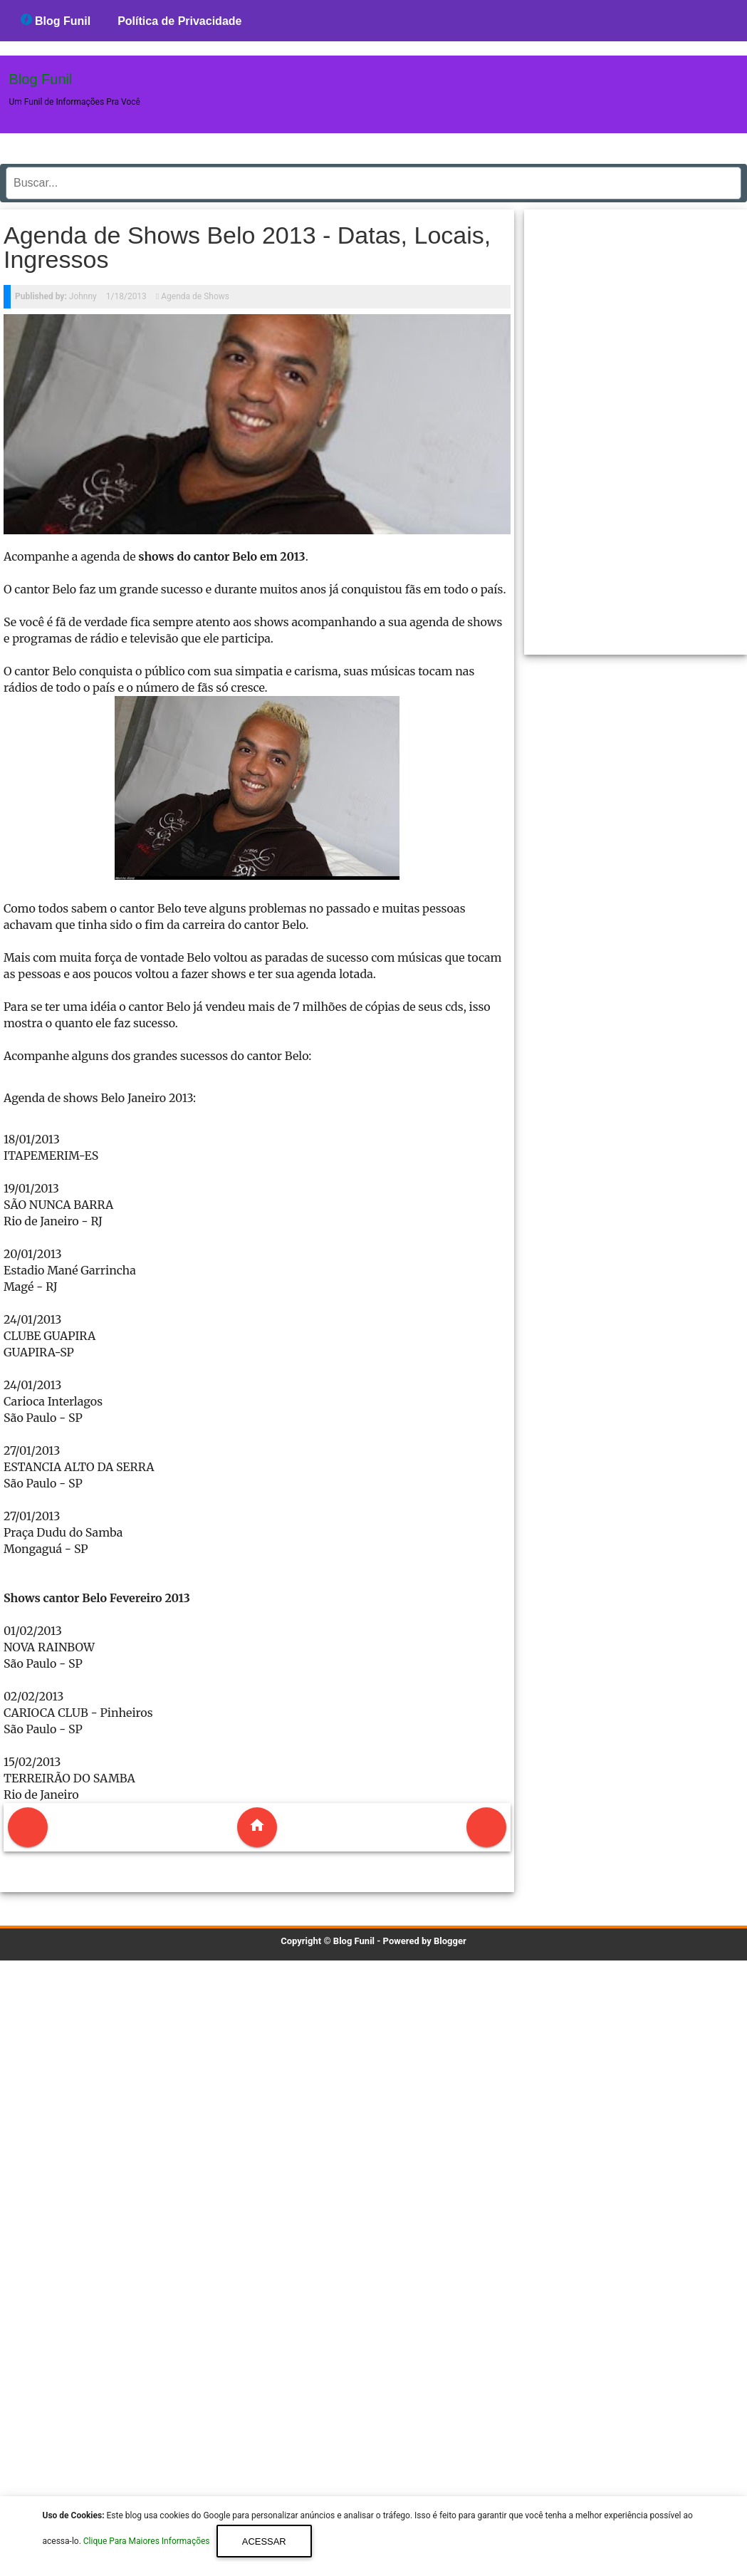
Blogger (450, 1941)
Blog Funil (56, 20)
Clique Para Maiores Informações (147, 2542)
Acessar (264, 2541)
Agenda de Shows (195, 296)
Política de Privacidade (179, 21)
